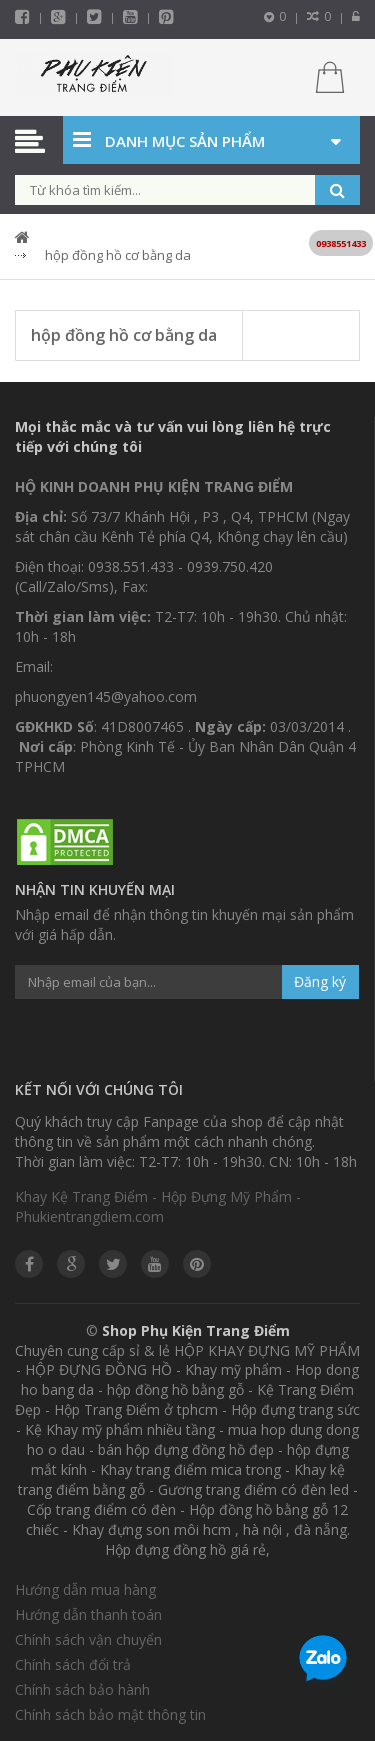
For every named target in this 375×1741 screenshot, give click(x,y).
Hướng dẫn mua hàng (85, 1589)
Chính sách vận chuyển (88, 1639)
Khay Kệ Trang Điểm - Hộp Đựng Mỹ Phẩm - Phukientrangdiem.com (158, 1206)
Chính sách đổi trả (73, 1664)
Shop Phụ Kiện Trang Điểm (196, 1330)
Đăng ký (320, 981)
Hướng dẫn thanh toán (88, 1614)
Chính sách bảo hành (82, 1689)
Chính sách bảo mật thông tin (110, 1714)
